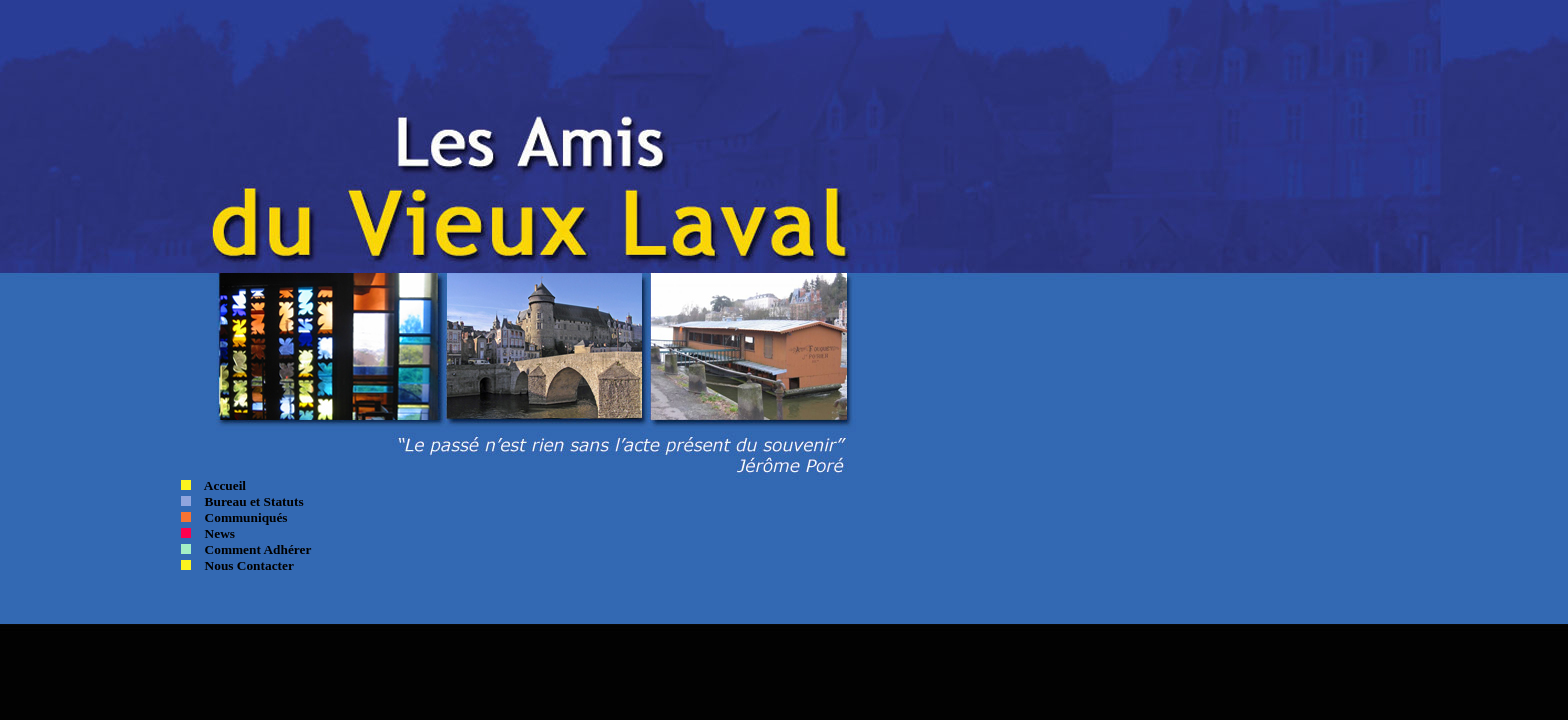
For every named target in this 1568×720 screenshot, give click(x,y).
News (213, 533)
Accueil (218, 485)
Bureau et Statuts (254, 501)
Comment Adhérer (251, 549)
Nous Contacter (244, 565)
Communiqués (239, 517)
